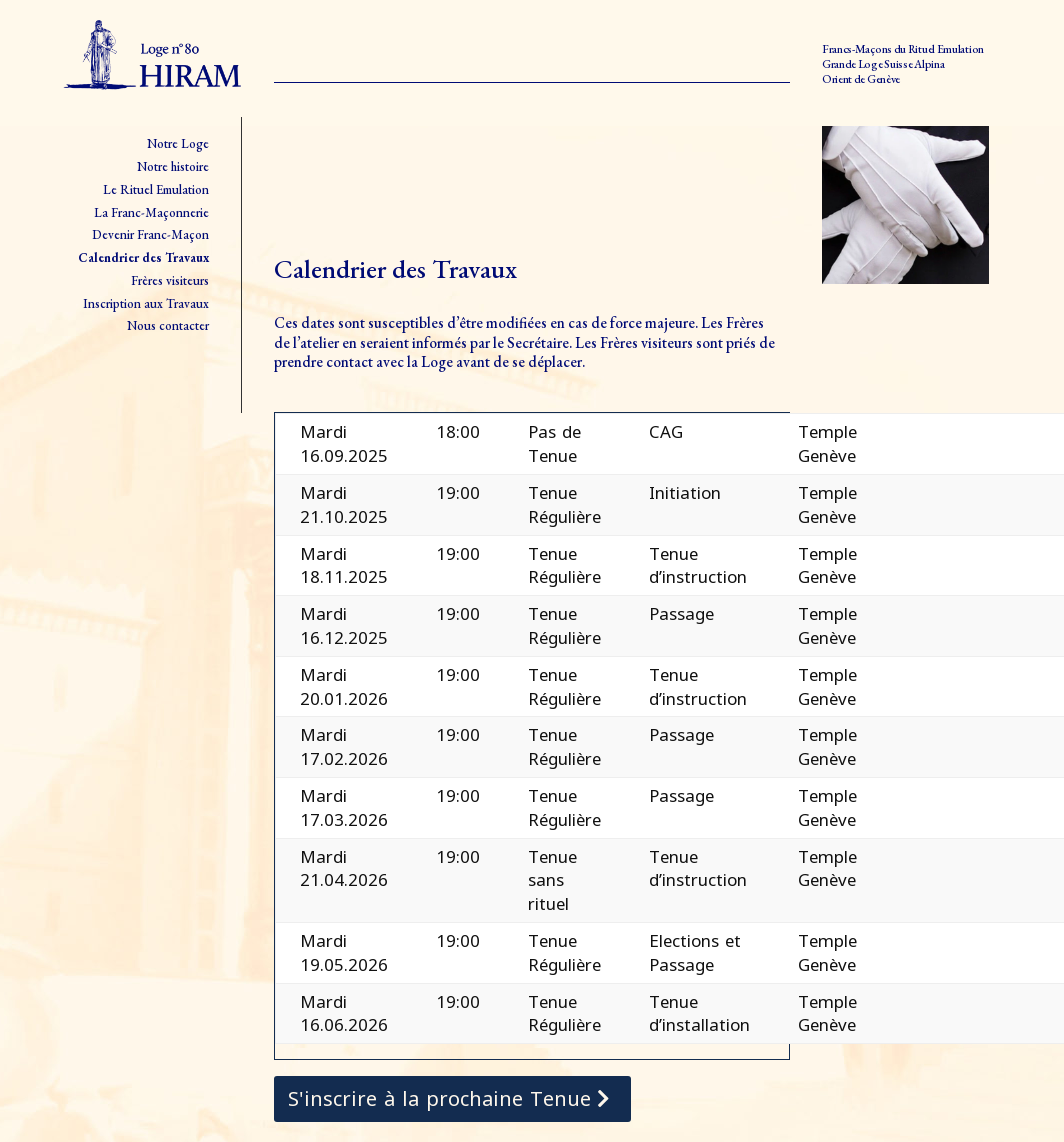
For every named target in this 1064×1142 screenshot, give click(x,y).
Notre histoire (173, 166)
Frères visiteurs (170, 280)
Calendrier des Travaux (143, 257)
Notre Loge (178, 143)
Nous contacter (168, 325)
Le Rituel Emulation (156, 189)
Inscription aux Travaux (146, 303)
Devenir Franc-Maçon (150, 234)
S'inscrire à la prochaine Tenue (439, 1098)
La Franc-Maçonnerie (151, 212)
